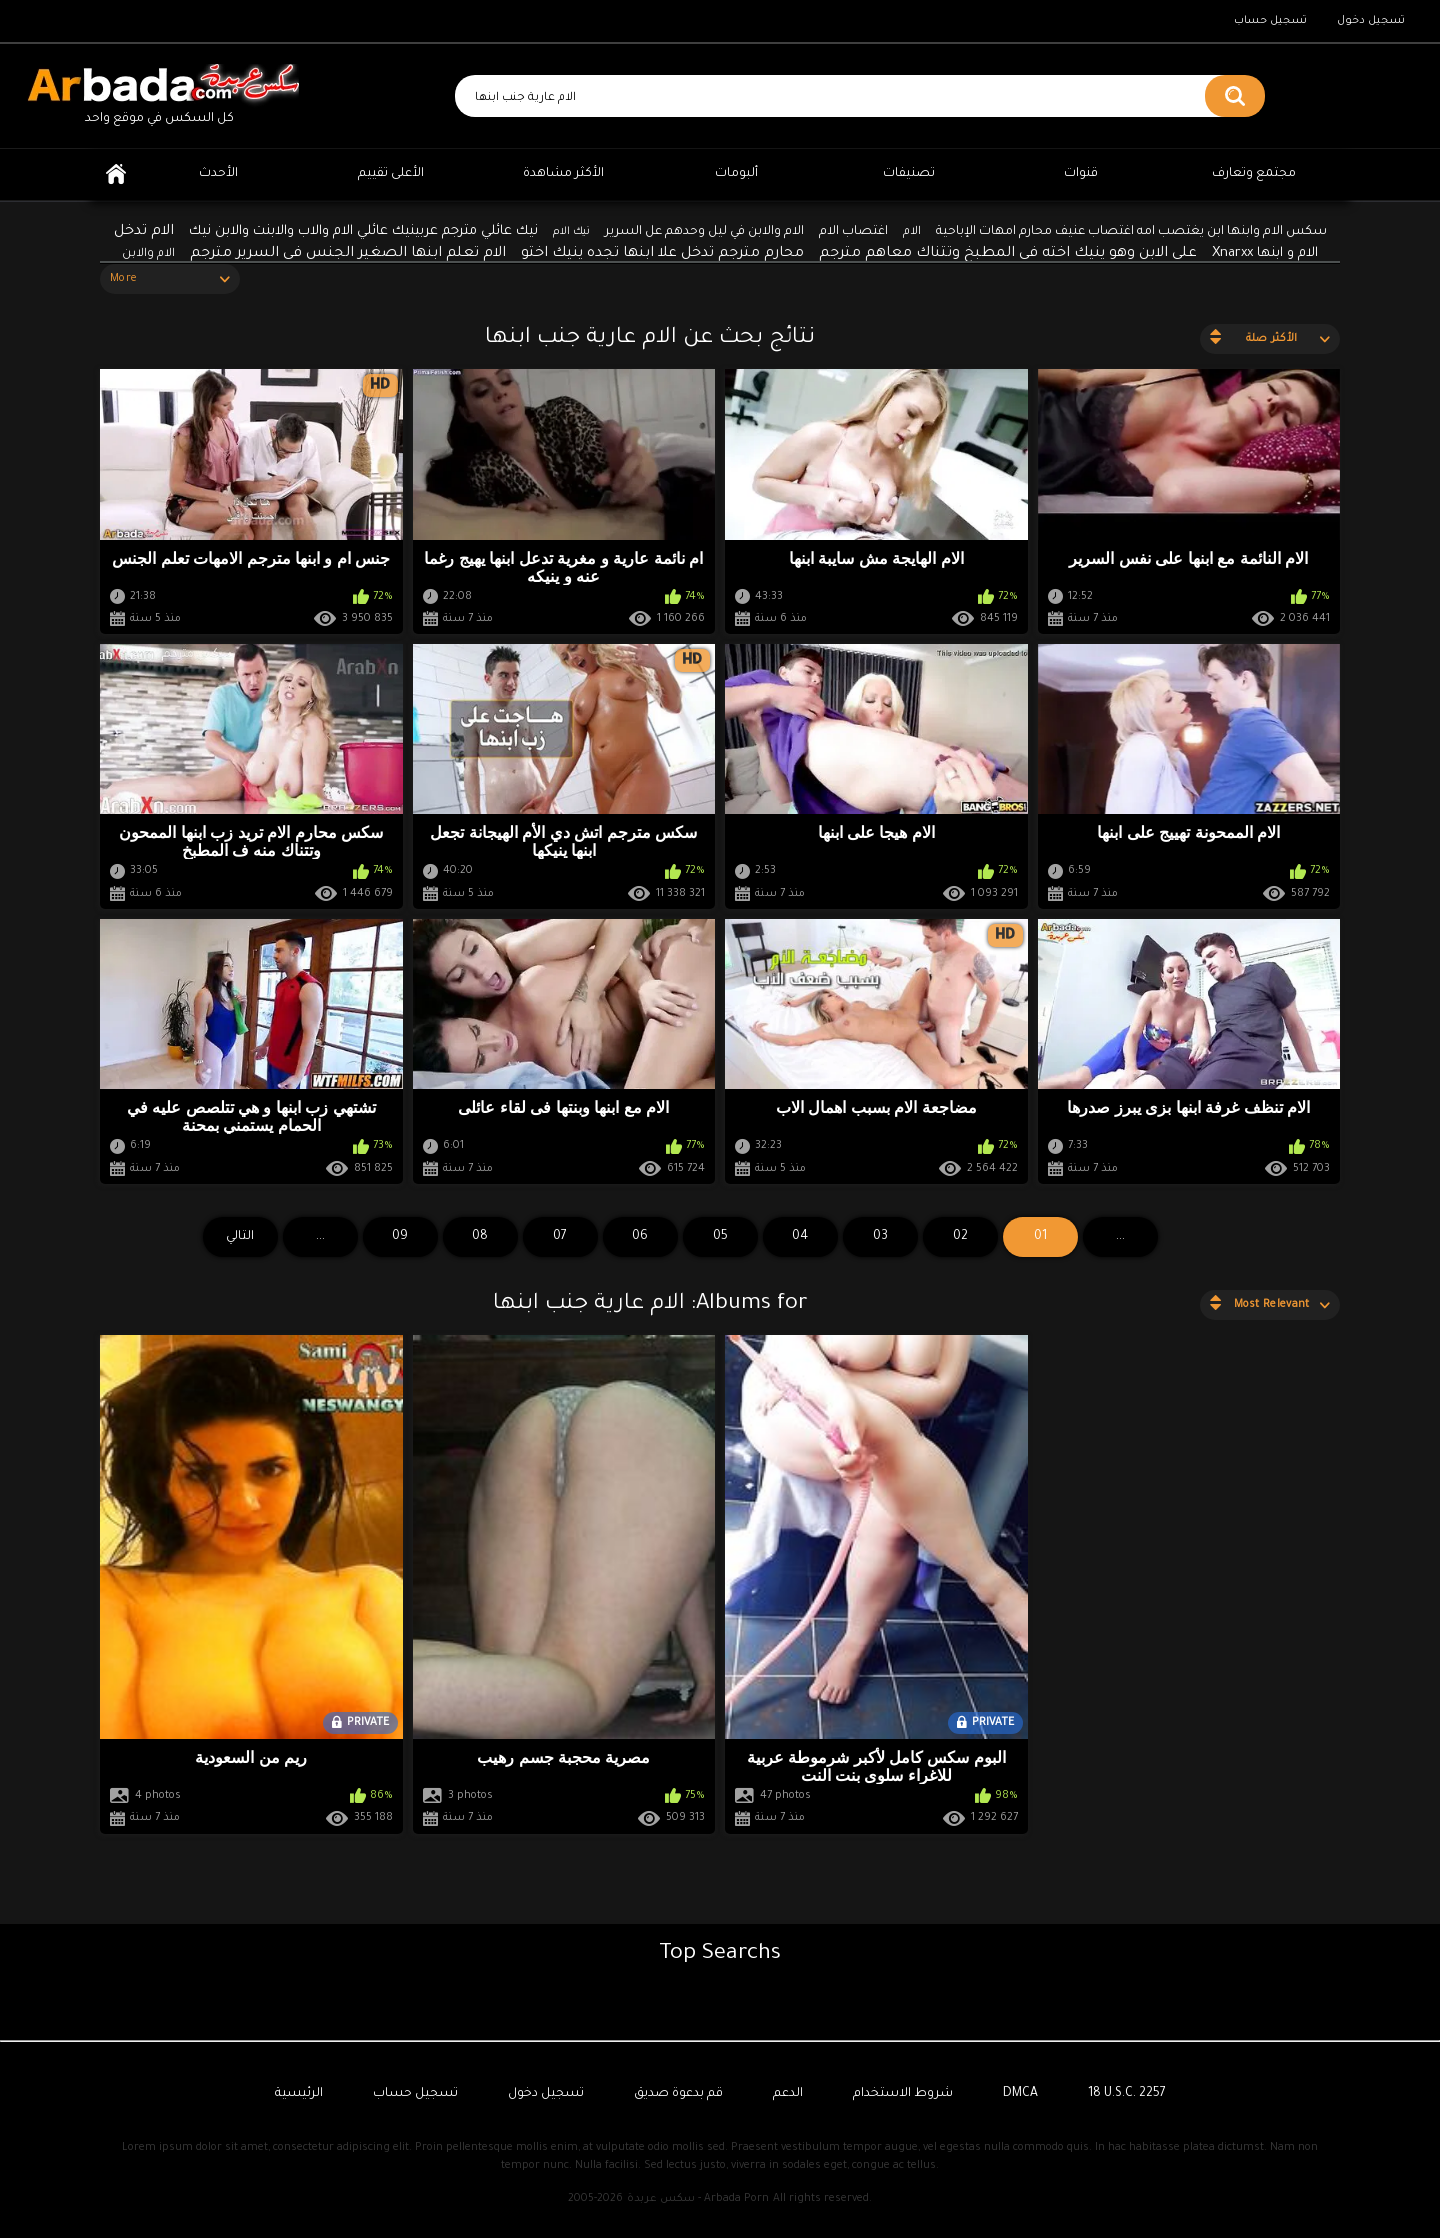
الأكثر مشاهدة (563, 174)
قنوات (1081, 174)
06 (640, 1237)
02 (960, 1237)
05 (720, 1237)
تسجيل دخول (1371, 21)
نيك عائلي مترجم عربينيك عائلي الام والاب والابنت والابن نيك (363, 231)
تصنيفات (909, 174)
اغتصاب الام (853, 232)
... (320, 1237)
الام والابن (148, 254)
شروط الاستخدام (903, 2094)
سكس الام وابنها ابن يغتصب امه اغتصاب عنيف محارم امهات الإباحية (1131, 232)
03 (880, 1237)
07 (560, 1237)
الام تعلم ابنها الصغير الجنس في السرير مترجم (348, 254)
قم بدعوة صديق (678, 2094)
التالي (240, 1237)
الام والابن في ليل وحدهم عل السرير (704, 232)
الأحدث (218, 174)
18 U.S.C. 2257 (1127, 2094)
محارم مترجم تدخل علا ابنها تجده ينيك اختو (662, 254)
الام (912, 232)
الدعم (788, 2094)
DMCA (1020, 2094)
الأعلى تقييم (391, 174)
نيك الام (571, 232)
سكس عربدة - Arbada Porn (698, 2199)
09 (400, 1237)
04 (800, 1237)
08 (480, 1237)
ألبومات (736, 174)
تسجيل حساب (1270, 21)
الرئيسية (116, 174)
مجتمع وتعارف (1254, 174)
